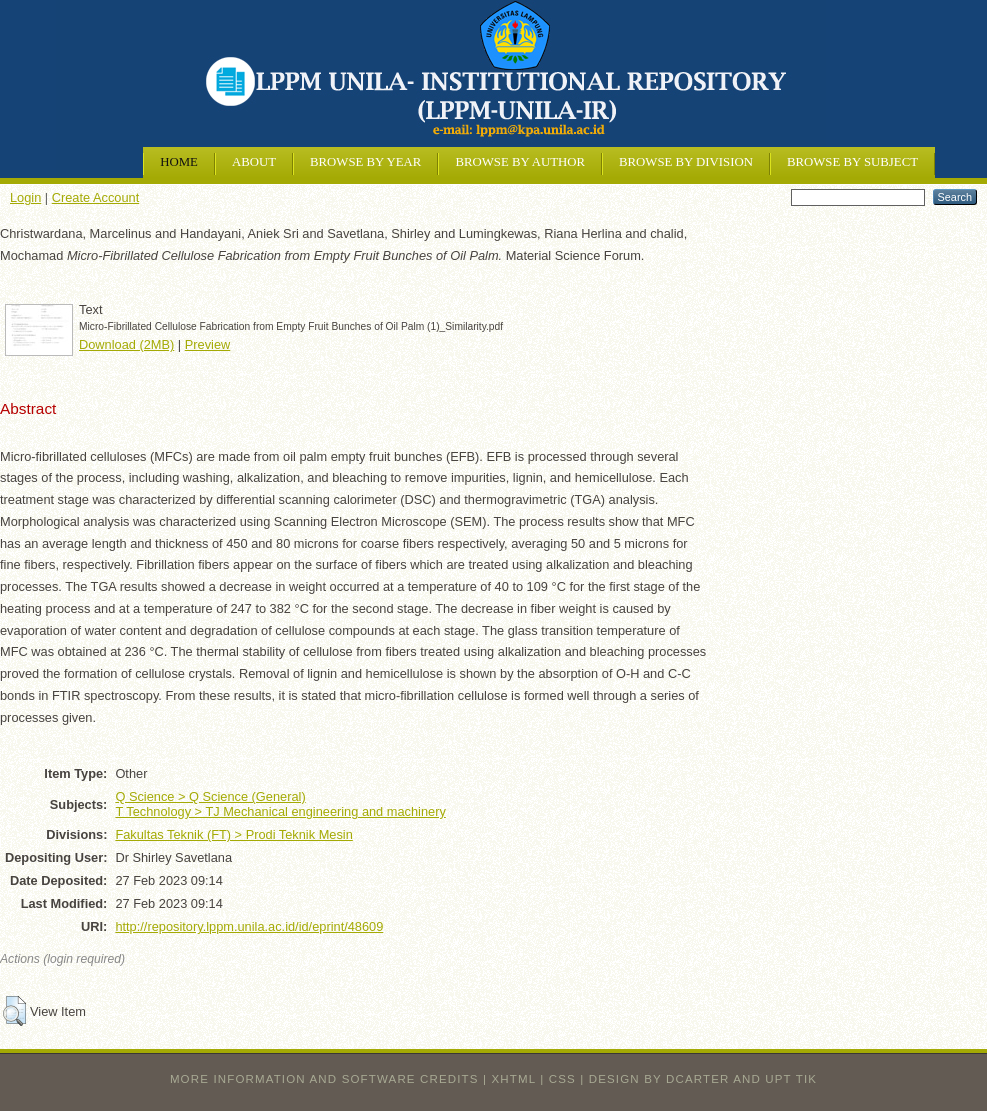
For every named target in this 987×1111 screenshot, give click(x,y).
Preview (208, 344)
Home (179, 162)
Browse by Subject (852, 162)
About (254, 162)
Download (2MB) (126, 344)
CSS (562, 1079)
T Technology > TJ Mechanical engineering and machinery (280, 811)
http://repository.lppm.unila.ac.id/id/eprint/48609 (249, 926)
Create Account (96, 197)
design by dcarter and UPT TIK (703, 1079)
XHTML (514, 1079)
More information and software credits (324, 1079)
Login (25, 197)
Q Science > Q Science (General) (210, 796)
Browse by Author (520, 162)
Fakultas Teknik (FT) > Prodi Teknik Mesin (233, 834)
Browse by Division (686, 162)
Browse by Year (365, 162)
